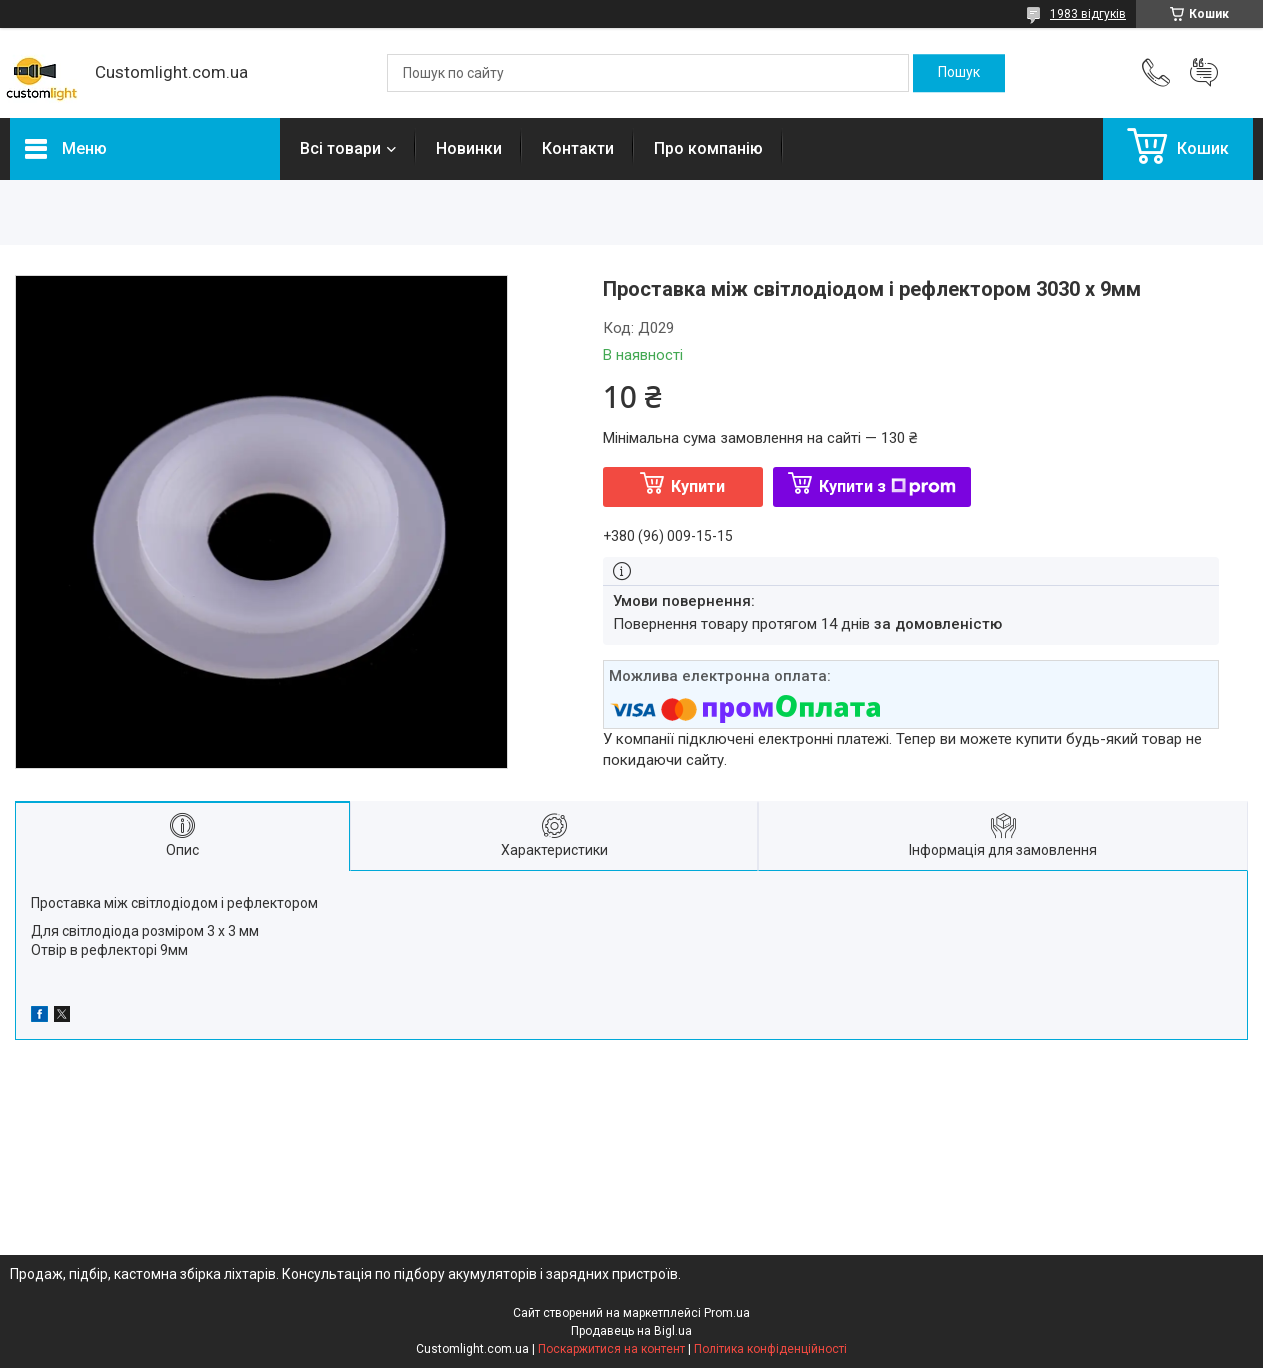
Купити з (887, 486)
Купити (698, 486)
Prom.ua (727, 1313)
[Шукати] (959, 73)
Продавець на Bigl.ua (631, 1331)
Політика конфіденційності (770, 1349)
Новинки (469, 148)
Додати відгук (1204, 73)
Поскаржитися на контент (611, 1349)
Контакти (578, 148)
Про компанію (708, 148)
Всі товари (340, 148)
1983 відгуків (1088, 14)
